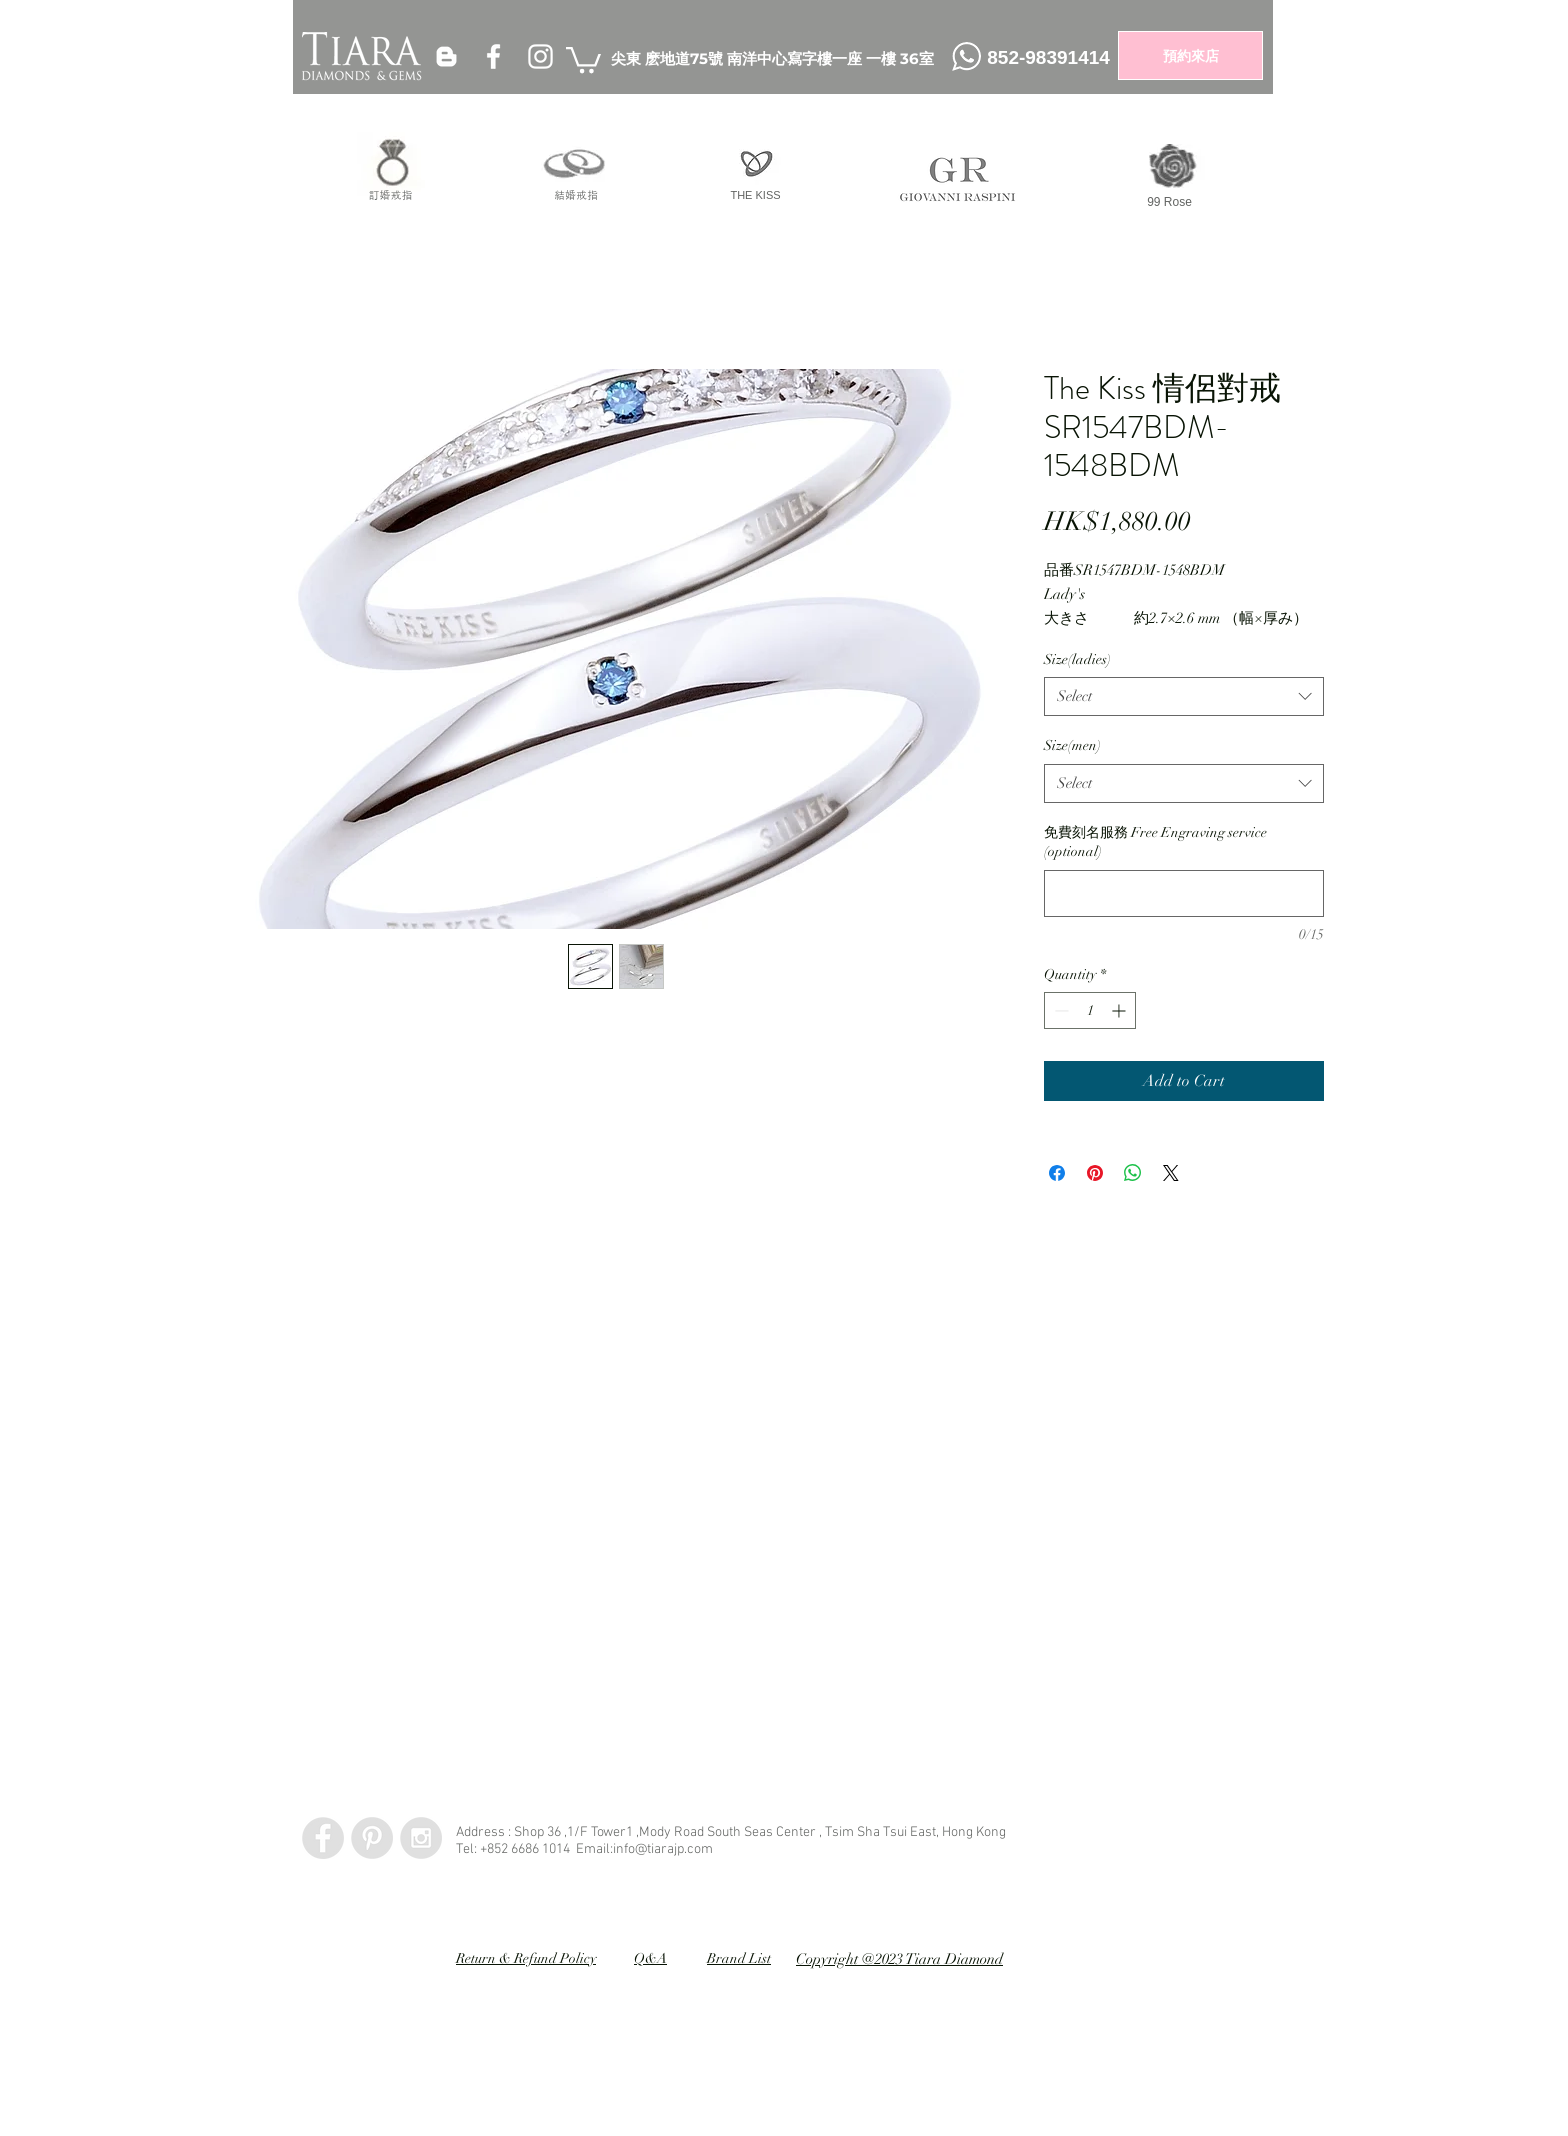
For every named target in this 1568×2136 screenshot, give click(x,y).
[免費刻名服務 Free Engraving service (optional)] (1184, 893)
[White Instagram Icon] (540, 56)
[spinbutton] (1090, 1010)
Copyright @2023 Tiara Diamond (899, 1959)
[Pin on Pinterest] (1095, 1173)
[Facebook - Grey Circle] (323, 1838)
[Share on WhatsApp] (1133, 1173)
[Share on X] (1171, 1173)
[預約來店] (1190, 55)
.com (698, 1849)
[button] (583, 58)
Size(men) (1072, 745)
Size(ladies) (1077, 659)
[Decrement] (1059, 1010)
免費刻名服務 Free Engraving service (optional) (1155, 842)
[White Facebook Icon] (493, 56)
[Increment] (1120, 1010)
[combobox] (1184, 696)
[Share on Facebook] (1057, 1173)
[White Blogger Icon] (446, 56)
